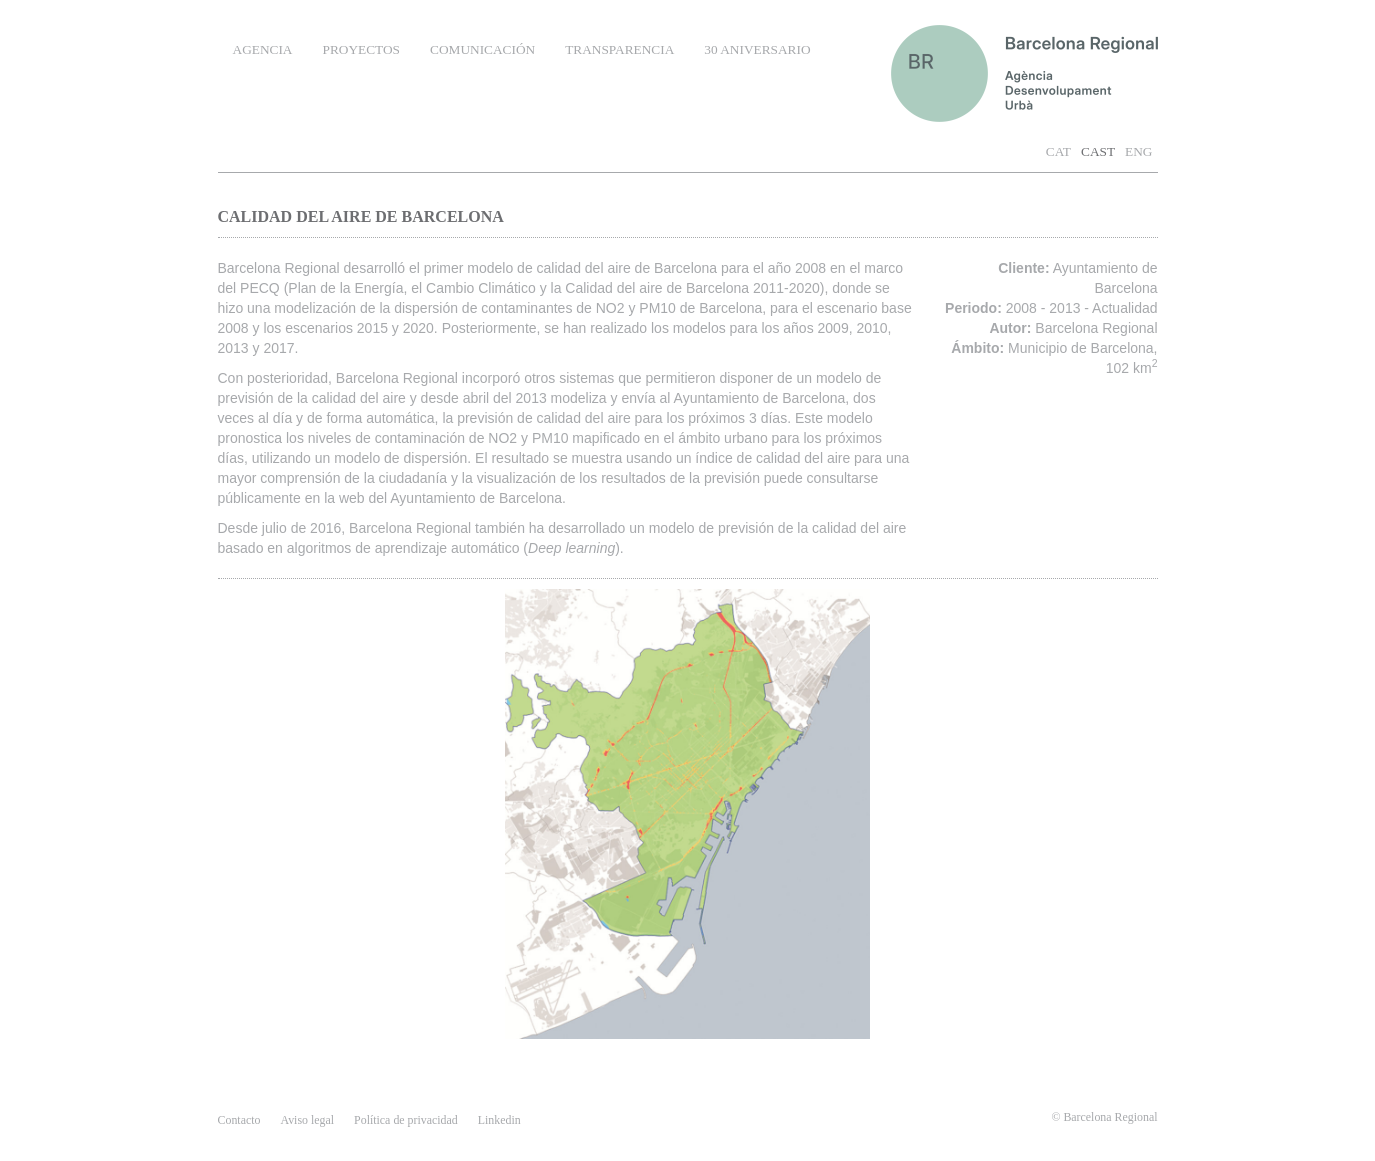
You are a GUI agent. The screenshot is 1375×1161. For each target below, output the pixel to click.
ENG (1138, 151)
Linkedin (499, 1120)
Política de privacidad (406, 1120)
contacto (239, 1120)
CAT (1058, 151)
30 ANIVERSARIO (757, 49)
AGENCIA (263, 49)
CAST (1098, 151)
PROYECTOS (361, 49)
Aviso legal (307, 1120)
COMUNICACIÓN (482, 49)
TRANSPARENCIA (619, 49)
